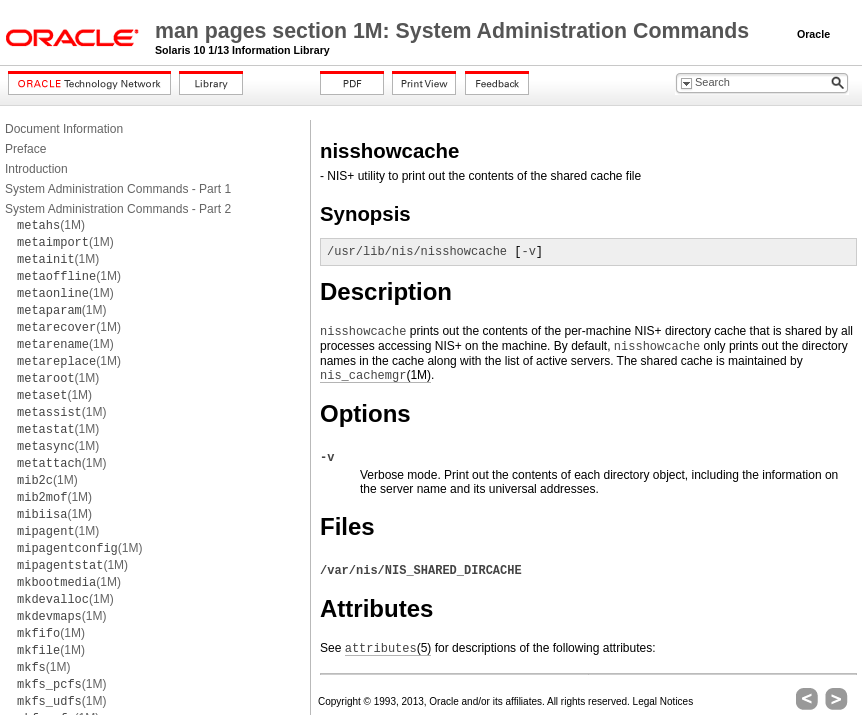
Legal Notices (663, 701)
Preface (25, 149)
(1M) (51, 225)
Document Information (64, 129)
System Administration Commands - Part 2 (118, 209)
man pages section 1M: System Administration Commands (455, 31)
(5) (388, 648)
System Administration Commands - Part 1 (118, 189)
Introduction (36, 169)
